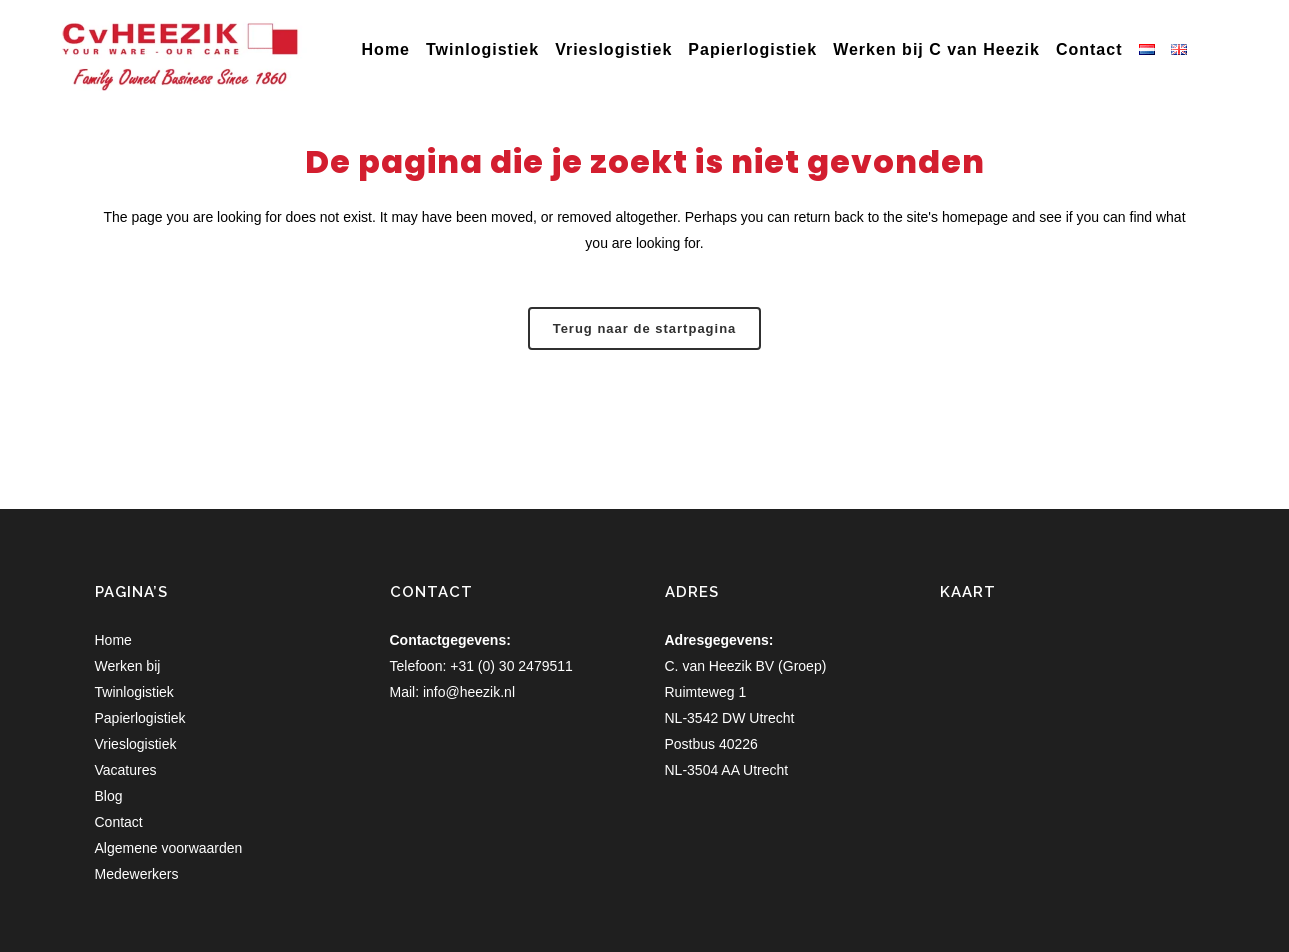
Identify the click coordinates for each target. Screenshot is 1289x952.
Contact (119, 822)
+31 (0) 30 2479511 (511, 666)
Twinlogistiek (134, 692)
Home (113, 640)
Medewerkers (137, 874)
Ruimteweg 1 (706, 692)
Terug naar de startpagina (645, 328)
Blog (109, 796)
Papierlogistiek (140, 718)
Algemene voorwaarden (169, 848)
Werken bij (128, 666)
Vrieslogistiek (136, 744)
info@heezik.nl (469, 692)
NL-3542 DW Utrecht (730, 718)
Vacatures (126, 770)
